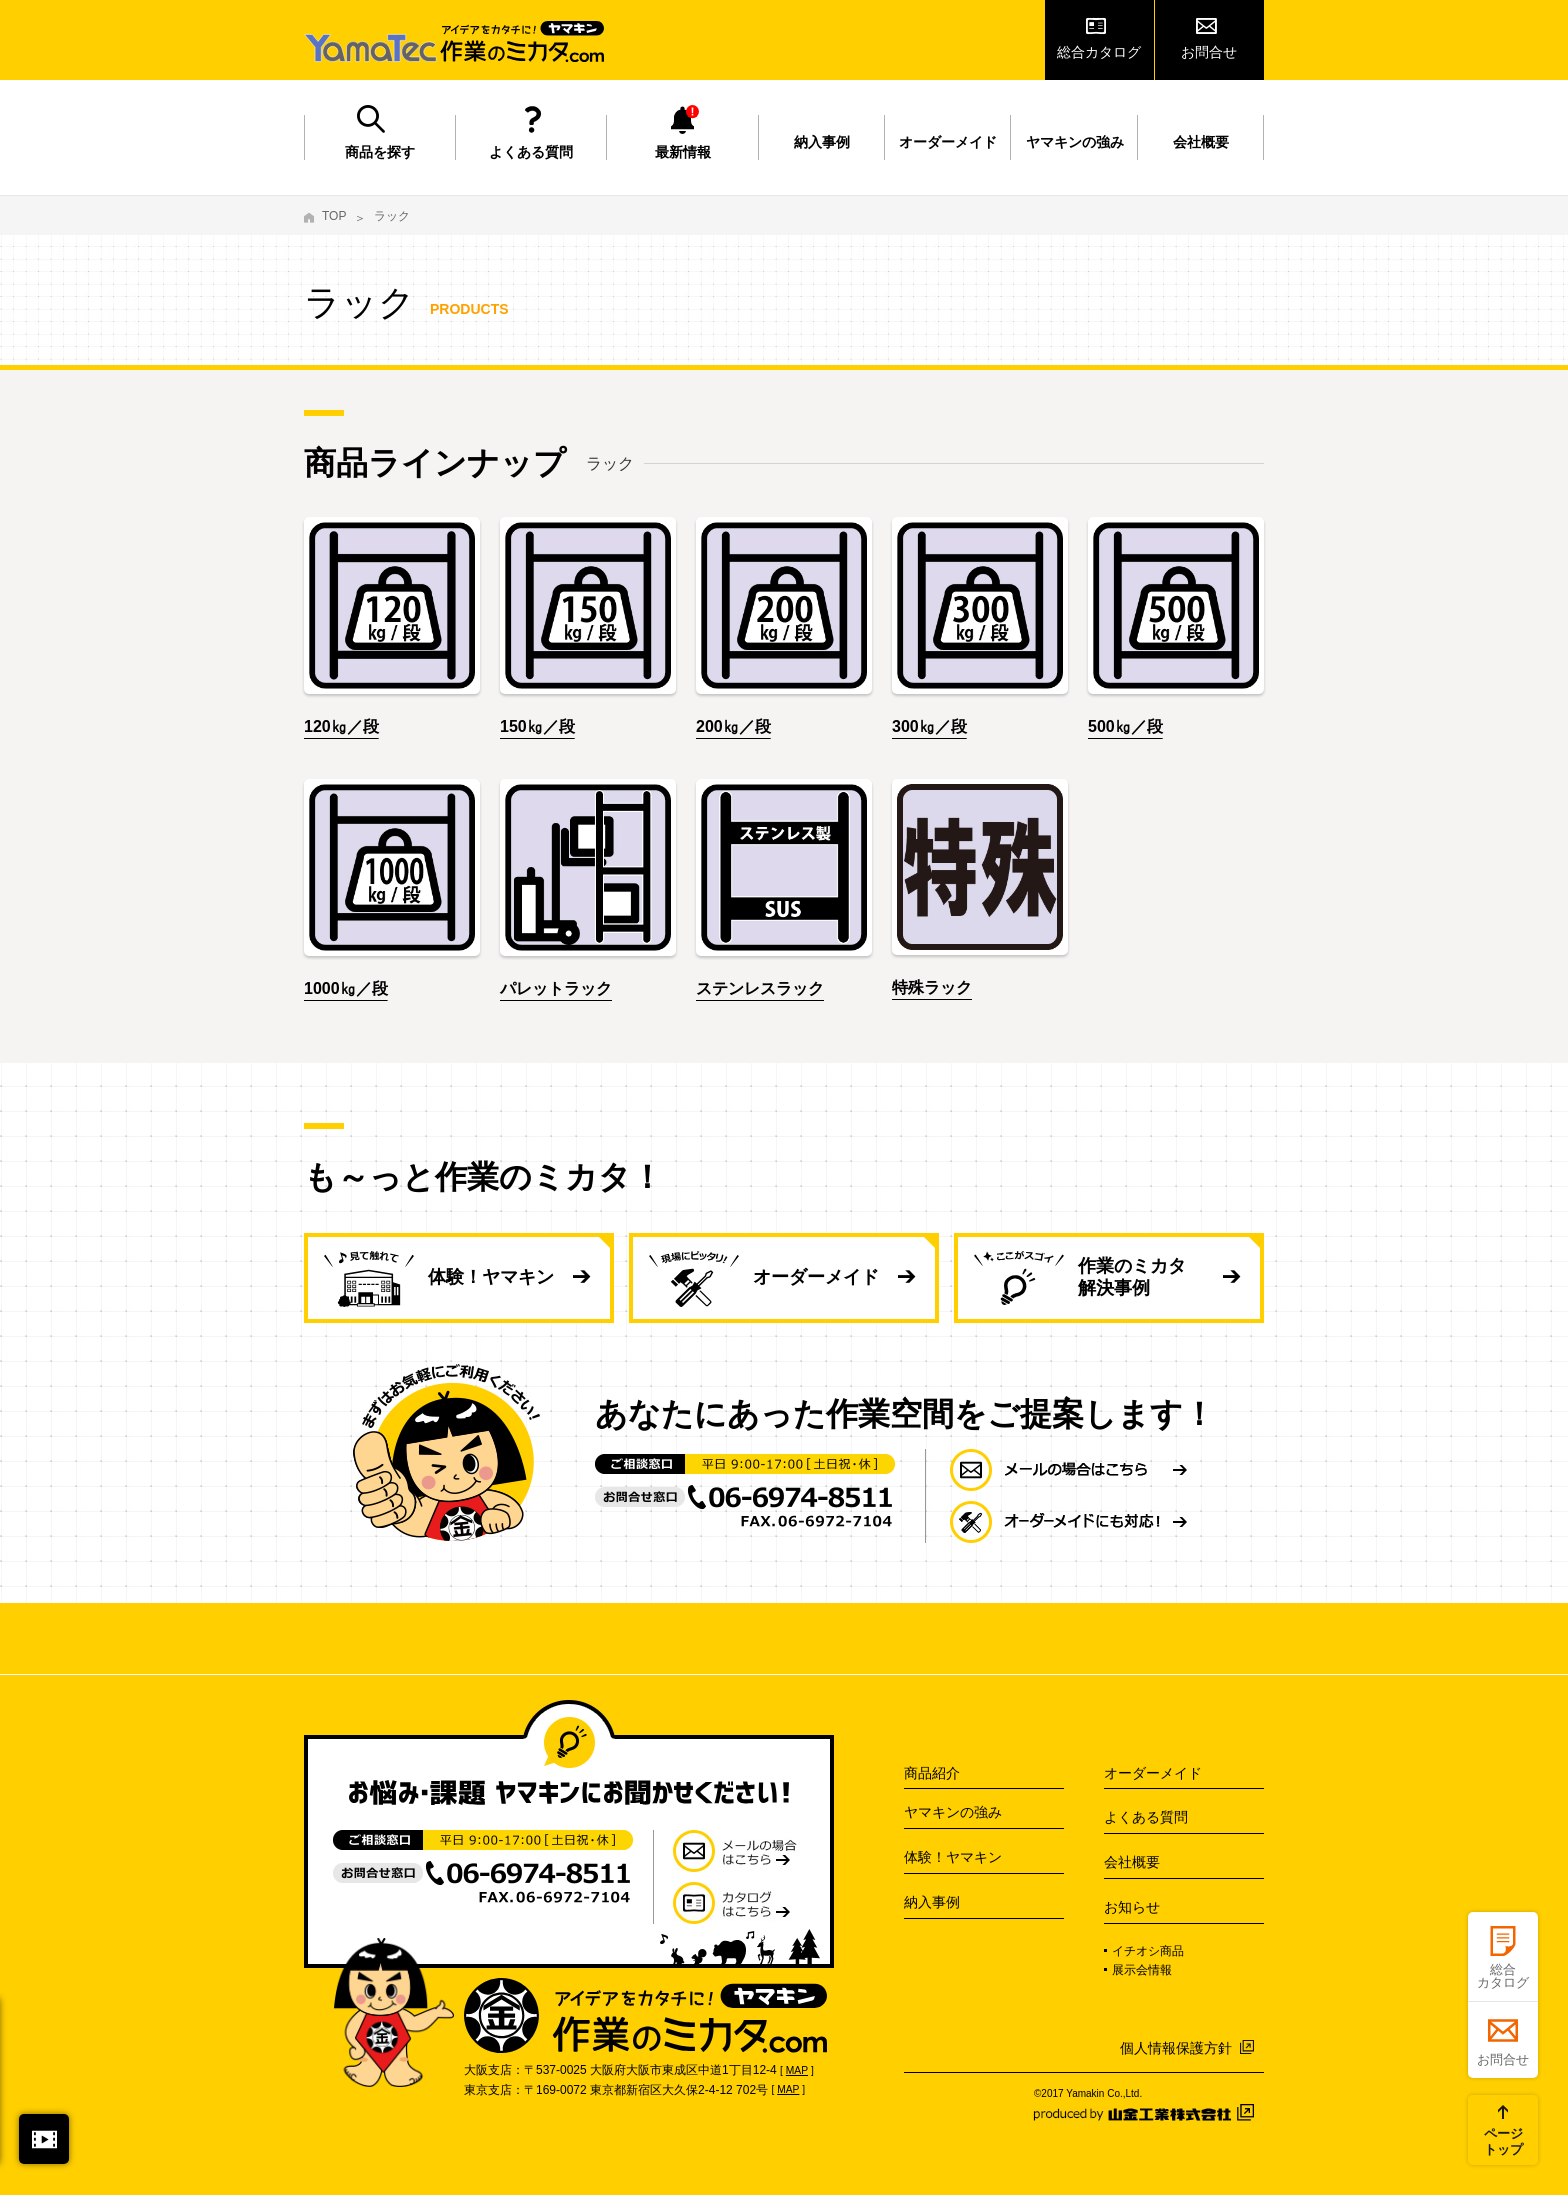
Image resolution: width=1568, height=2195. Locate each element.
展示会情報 (1142, 1970)
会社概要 (1201, 142)
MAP (797, 2070)
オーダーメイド (948, 142)
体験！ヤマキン (491, 1277)
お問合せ (1209, 52)
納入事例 (822, 142)
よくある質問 (531, 152)
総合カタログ (1099, 52)
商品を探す (380, 152)
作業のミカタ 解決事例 (1132, 1277)
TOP (334, 216)
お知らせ (1132, 1907)
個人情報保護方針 (1176, 2048)
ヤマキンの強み (1075, 142)
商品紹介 (932, 1773)
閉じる (44, 2139)
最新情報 (683, 152)
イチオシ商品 (1148, 1951)
